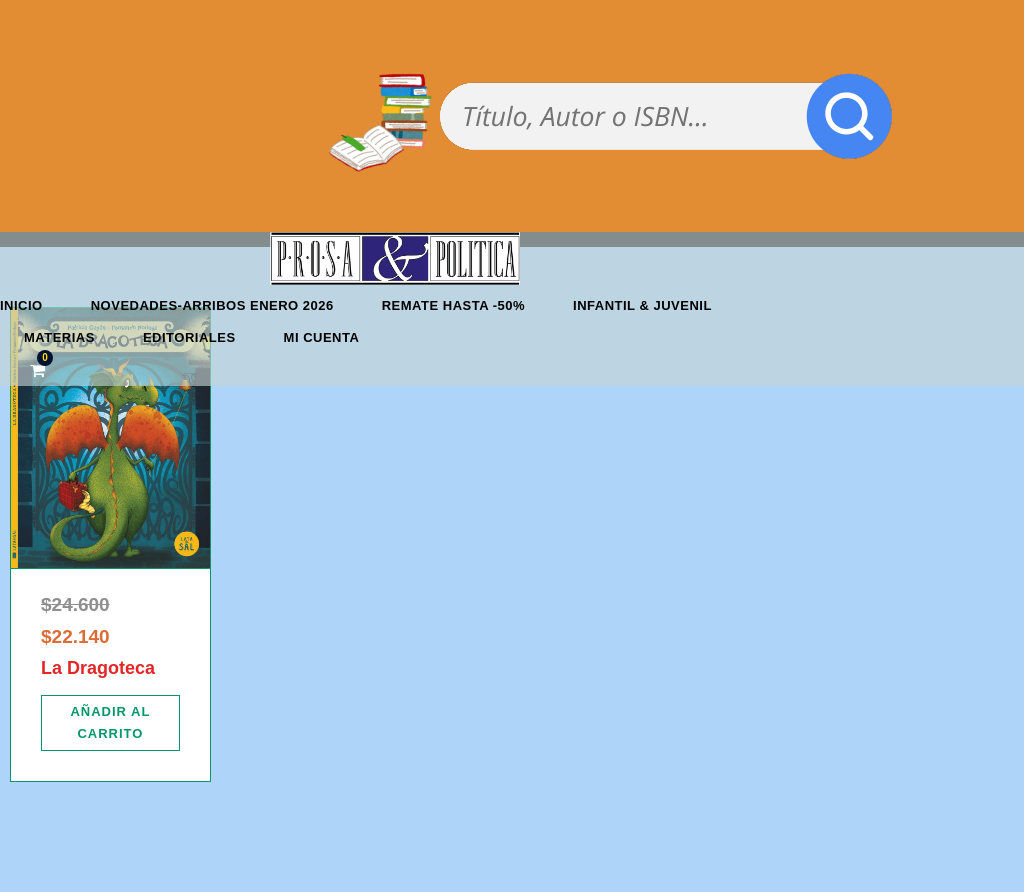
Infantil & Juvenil (642, 305)
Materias (59, 337)
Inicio (21, 305)
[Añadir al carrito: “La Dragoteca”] (110, 723)
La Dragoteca (98, 668)
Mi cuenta (322, 337)
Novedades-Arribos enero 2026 (212, 305)
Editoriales (189, 337)
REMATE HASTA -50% (453, 305)
